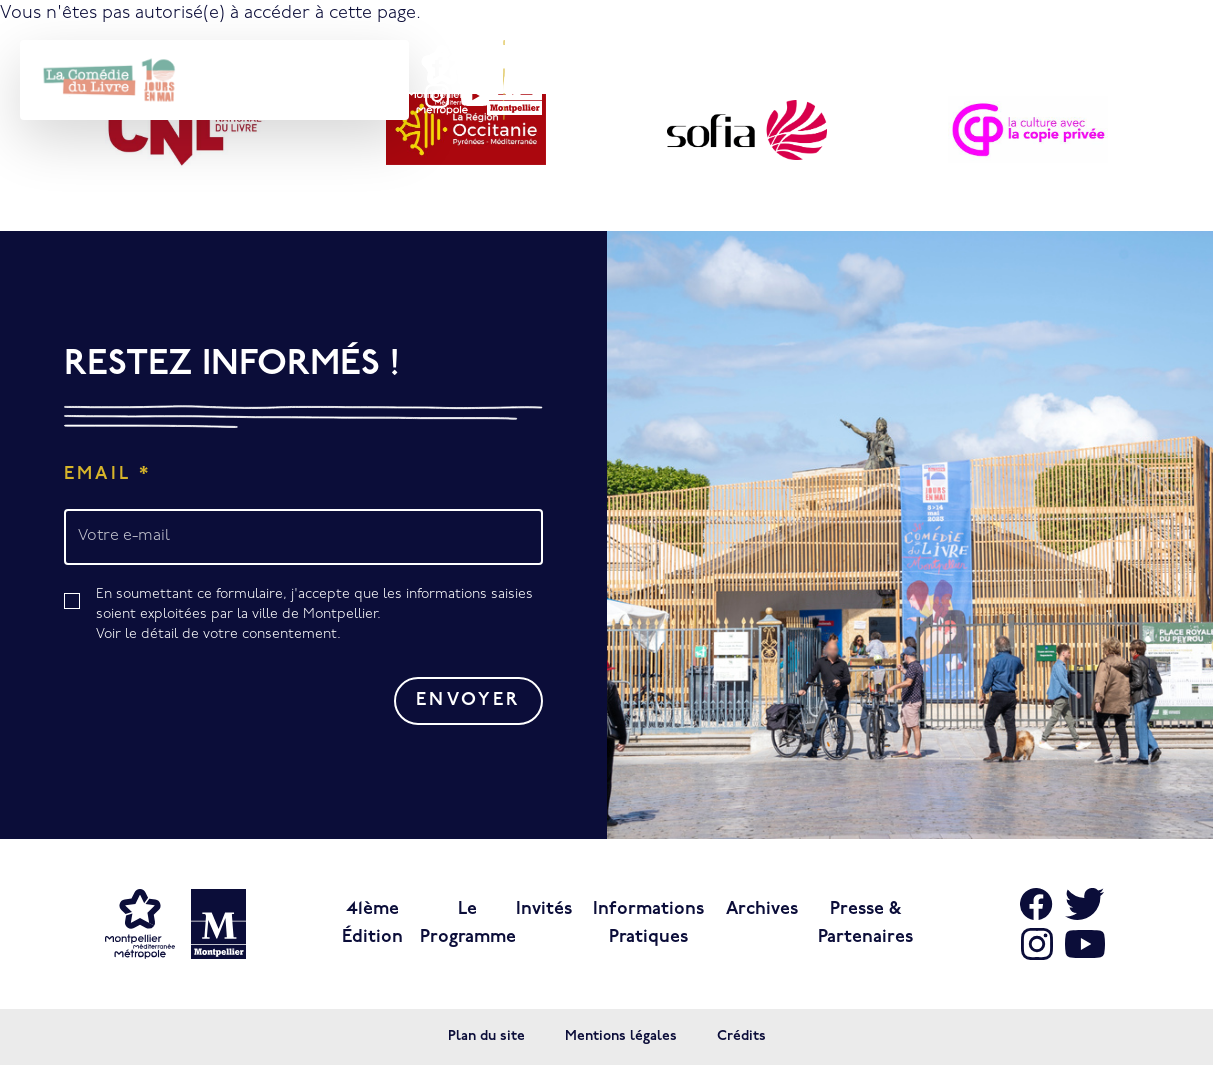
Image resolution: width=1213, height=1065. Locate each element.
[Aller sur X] (1085, 904)
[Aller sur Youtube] (1085, 944)
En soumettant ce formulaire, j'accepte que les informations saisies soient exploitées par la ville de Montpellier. (319, 616)
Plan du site (486, 1036)
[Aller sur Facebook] (1037, 904)
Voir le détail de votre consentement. (218, 634)
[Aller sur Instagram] (1037, 944)
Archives (762, 909)
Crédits (741, 1036)
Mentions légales (621, 1036)
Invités (544, 909)
